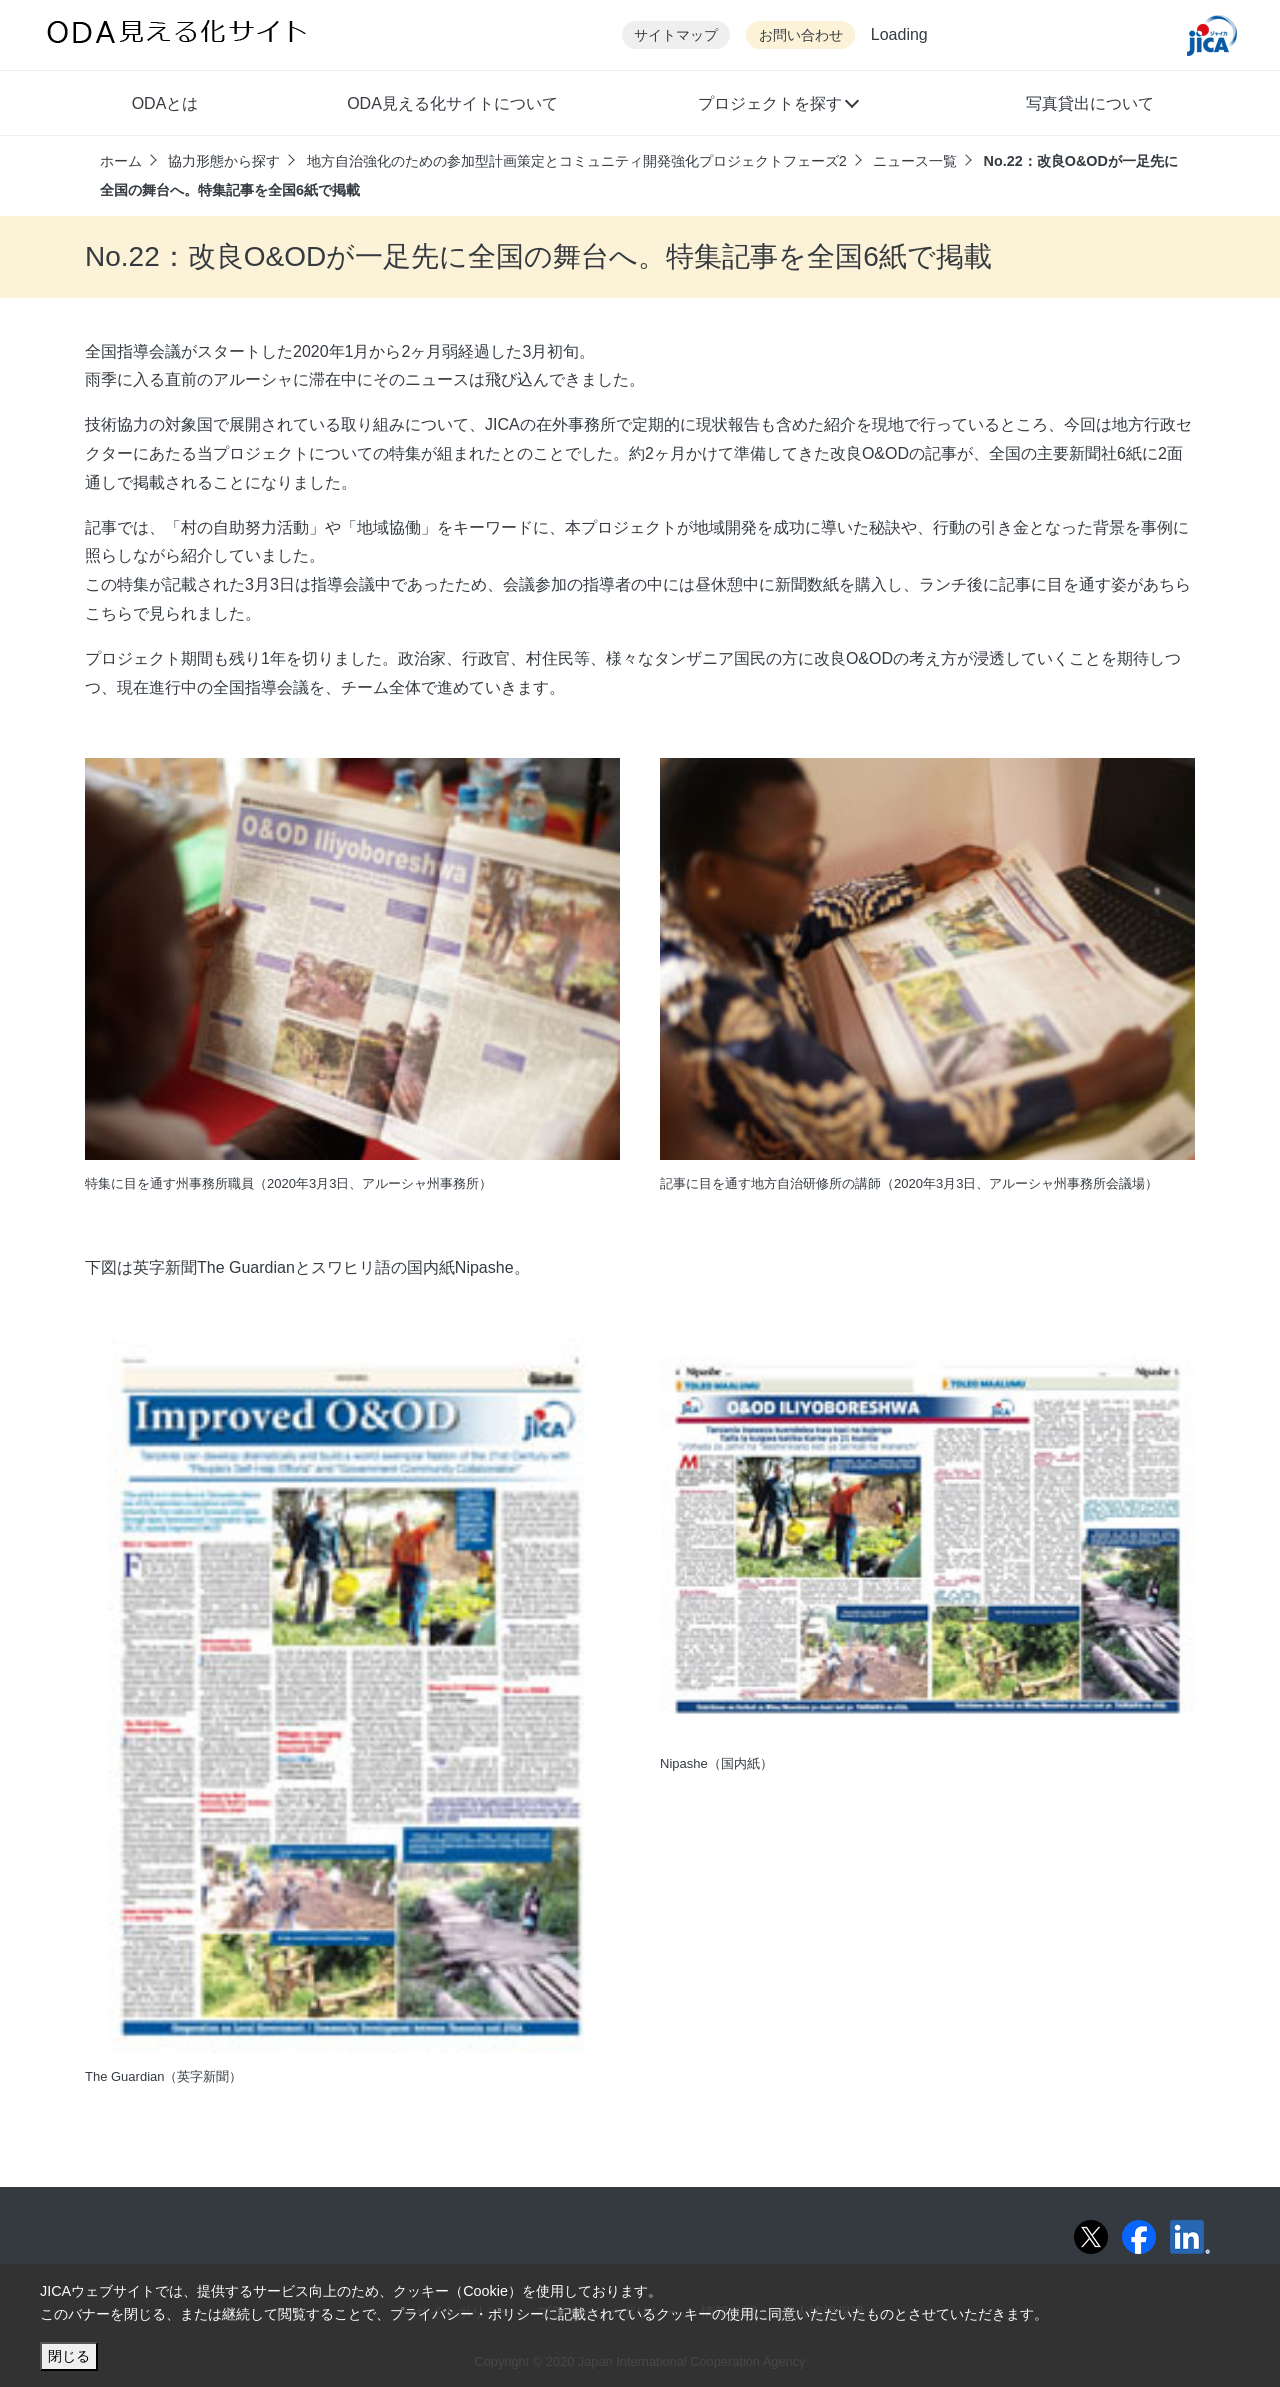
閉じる (69, 2356)
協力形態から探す (224, 161)
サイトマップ (676, 35)
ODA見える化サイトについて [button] (452, 103)
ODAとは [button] (165, 103)
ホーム (121, 161)
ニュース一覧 (915, 161)
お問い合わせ (801, 35)
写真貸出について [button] (1090, 103)
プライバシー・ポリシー (467, 2314)
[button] (777, 106)
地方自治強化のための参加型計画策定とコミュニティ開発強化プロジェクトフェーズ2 (577, 161)
